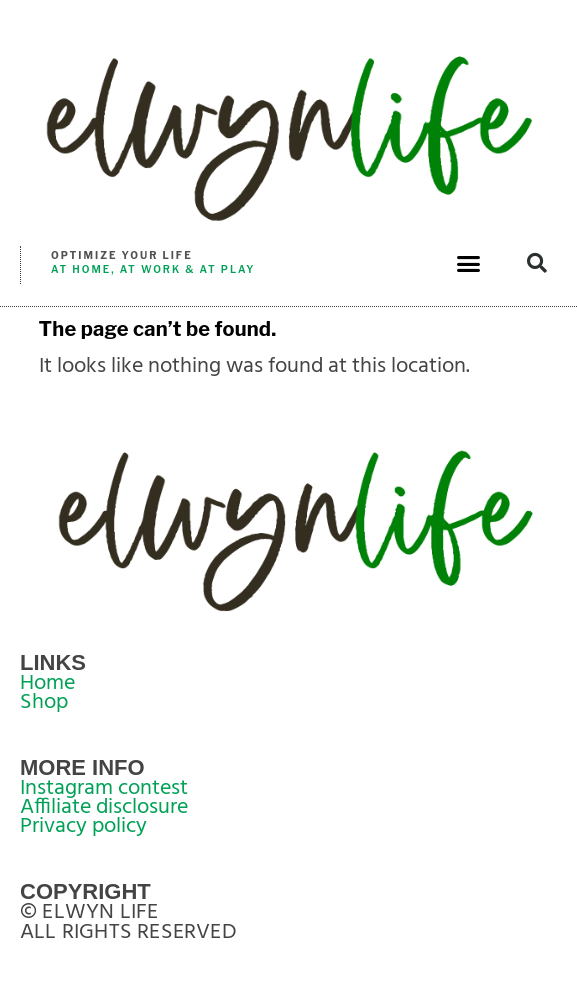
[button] (469, 263)
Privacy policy (83, 826)
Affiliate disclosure (104, 807)
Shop (44, 702)
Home (47, 683)
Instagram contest (104, 788)
